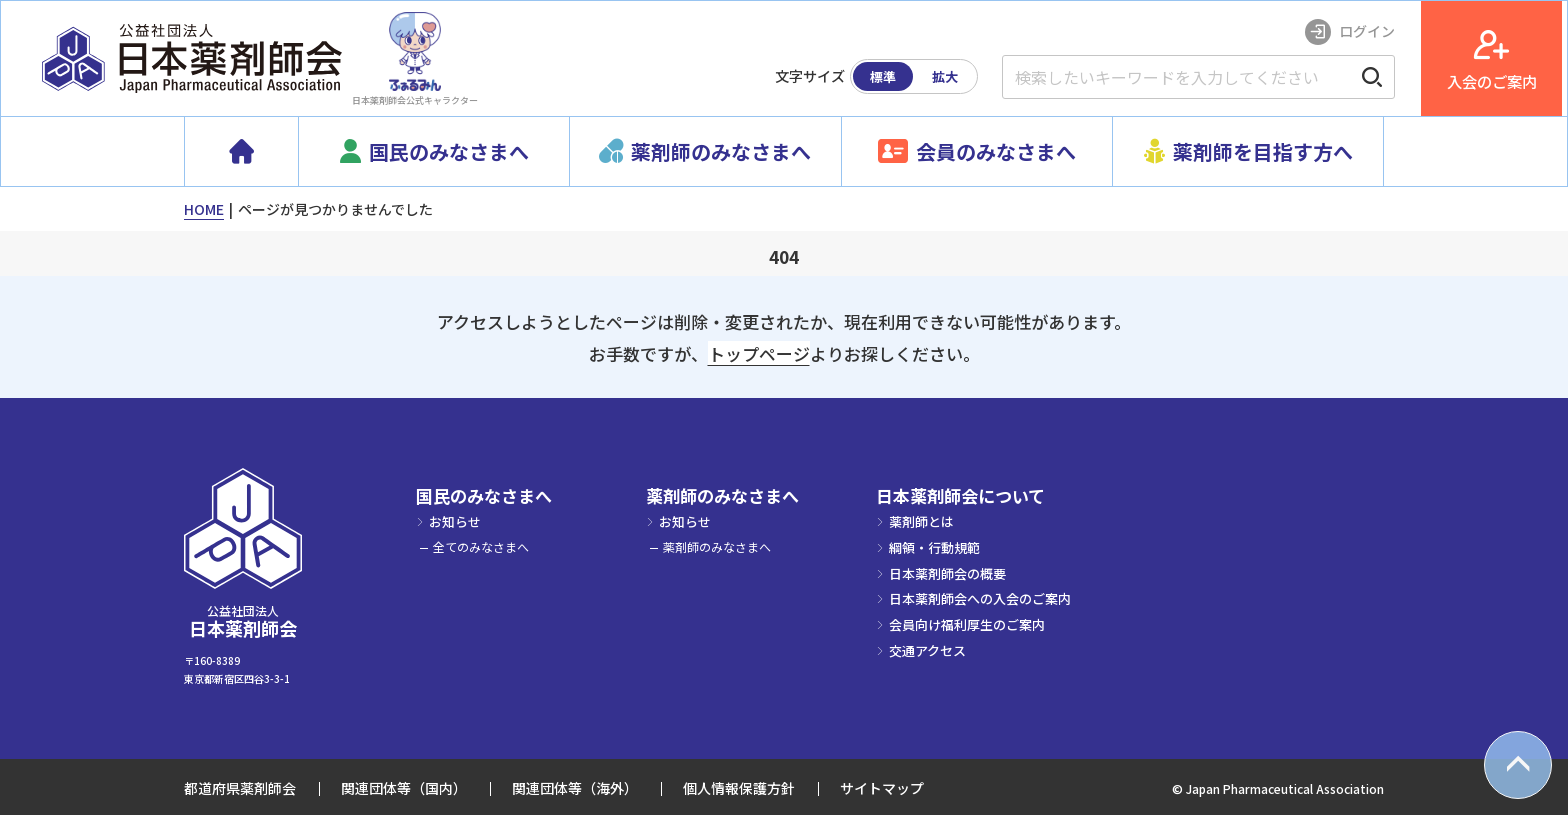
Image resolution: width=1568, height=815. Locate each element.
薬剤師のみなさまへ (722, 496)
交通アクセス (927, 650)
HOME (204, 209)
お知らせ (455, 521)
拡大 (950, 76)
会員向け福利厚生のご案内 (967, 624)
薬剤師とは (921, 521)
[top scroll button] (1518, 765)
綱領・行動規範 (934, 547)
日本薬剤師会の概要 (947, 573)
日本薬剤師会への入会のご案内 (980, 598)
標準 (888, 76)
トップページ (759, 353)
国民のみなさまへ (484, 496)
